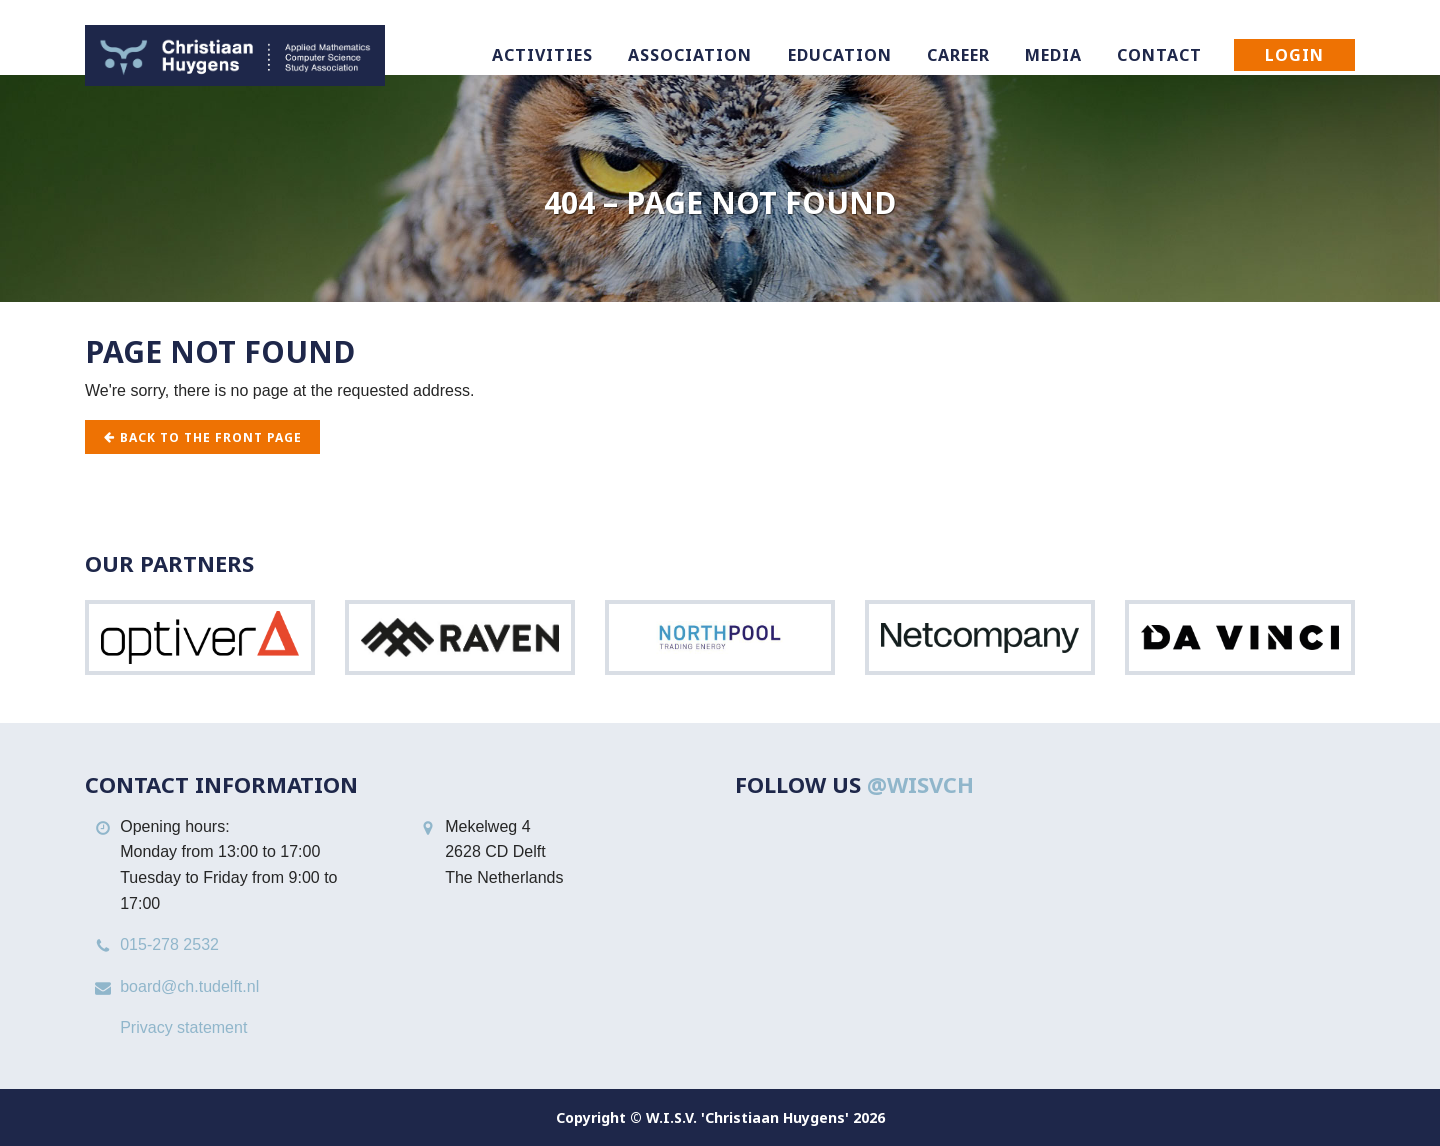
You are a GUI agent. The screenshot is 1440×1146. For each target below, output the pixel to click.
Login (1294, 55)
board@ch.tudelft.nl (189, 986)
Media (1053, 55)
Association (690, 55)
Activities (542, 55)
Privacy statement (183, 1027)
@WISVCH (920, 784)
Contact (1159, 55)
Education (840, 55)
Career (958, 55)
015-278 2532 (169, 944)
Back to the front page (202, 437)
